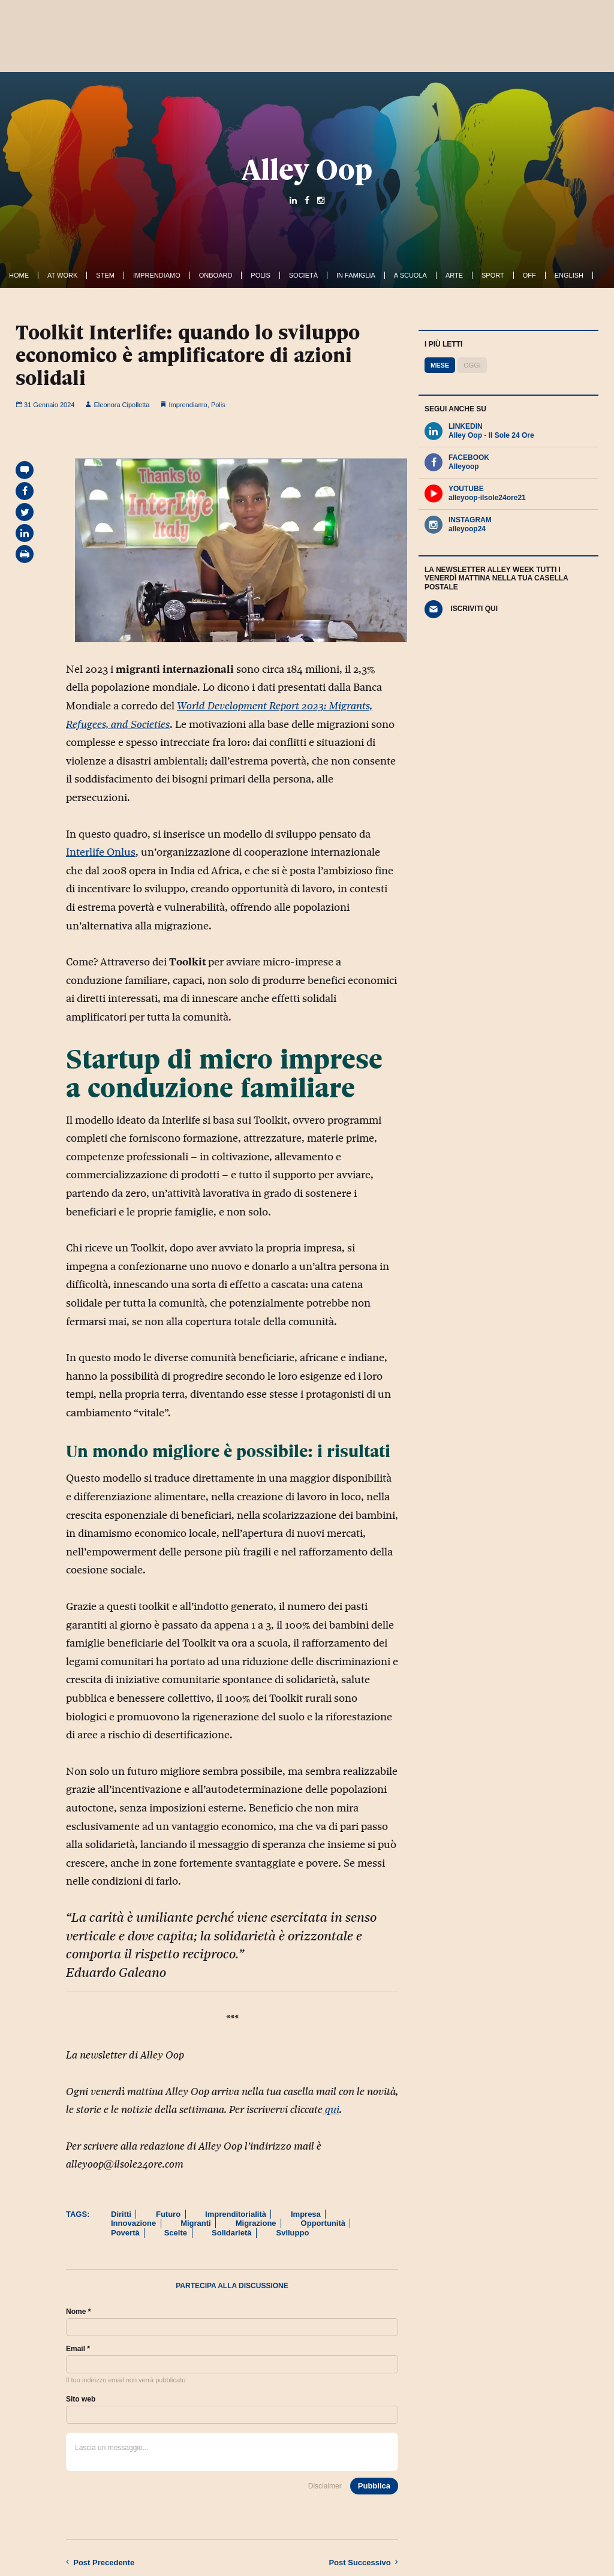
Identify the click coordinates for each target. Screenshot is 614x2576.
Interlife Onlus (101, 852)
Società (303, 275)
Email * (78, 2348)
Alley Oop (307, 170)
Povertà (125, 2232)
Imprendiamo (156, 275)
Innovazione (133, 2223)
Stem (105, 275)
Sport (492, 275)
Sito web (80, 2399)
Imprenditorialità (235, 2214)
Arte (454, 275)
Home (19, 275)
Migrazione (256, 2223)
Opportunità (323, 2223)
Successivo (363, 2562)
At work (62, 275)
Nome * (78, 2311)
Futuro (168, 2214)
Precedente (100, 2562)
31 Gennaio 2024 (45, 404)
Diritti (121, 2214)
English (569, 275)
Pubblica (374, 2485)
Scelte (175, 2232)
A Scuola (410, 275)
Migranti (195, 2223)
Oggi (472, 365)
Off (529, 275)
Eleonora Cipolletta (117, 404)
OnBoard (216, 275)
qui (331, 2109)
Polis (260, 275)
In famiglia (355, 275)
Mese (440, 365)
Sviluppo (292, 2232)
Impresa (306, 2214)
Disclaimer (325, 2486)
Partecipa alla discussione (232, 2286)
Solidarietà (231, 2232)
